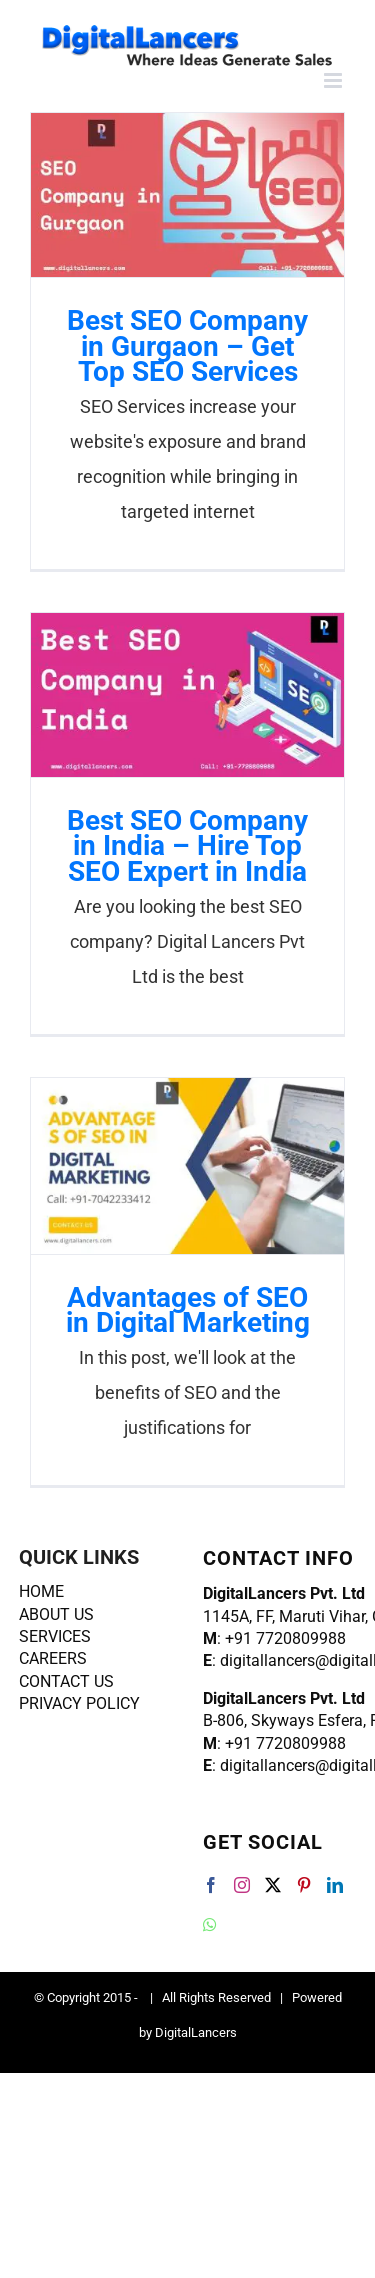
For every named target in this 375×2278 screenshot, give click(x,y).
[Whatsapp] (210, 1925)
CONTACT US (66, 1681)
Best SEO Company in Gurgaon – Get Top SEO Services (187, 345)
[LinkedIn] (335, 1885)
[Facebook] (211, 1885)
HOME (41, 1591)
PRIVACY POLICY (79, 1703)
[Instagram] (242, 1885)
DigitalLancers (196, 2032)
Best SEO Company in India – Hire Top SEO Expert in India (187, 845)
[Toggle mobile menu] (334, 80)
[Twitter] (273, 1885)
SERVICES (55, 1636)
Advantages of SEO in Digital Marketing (188, 1310)
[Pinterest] (304, 1885)
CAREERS (53, 1658)
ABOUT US (56, 1614)
